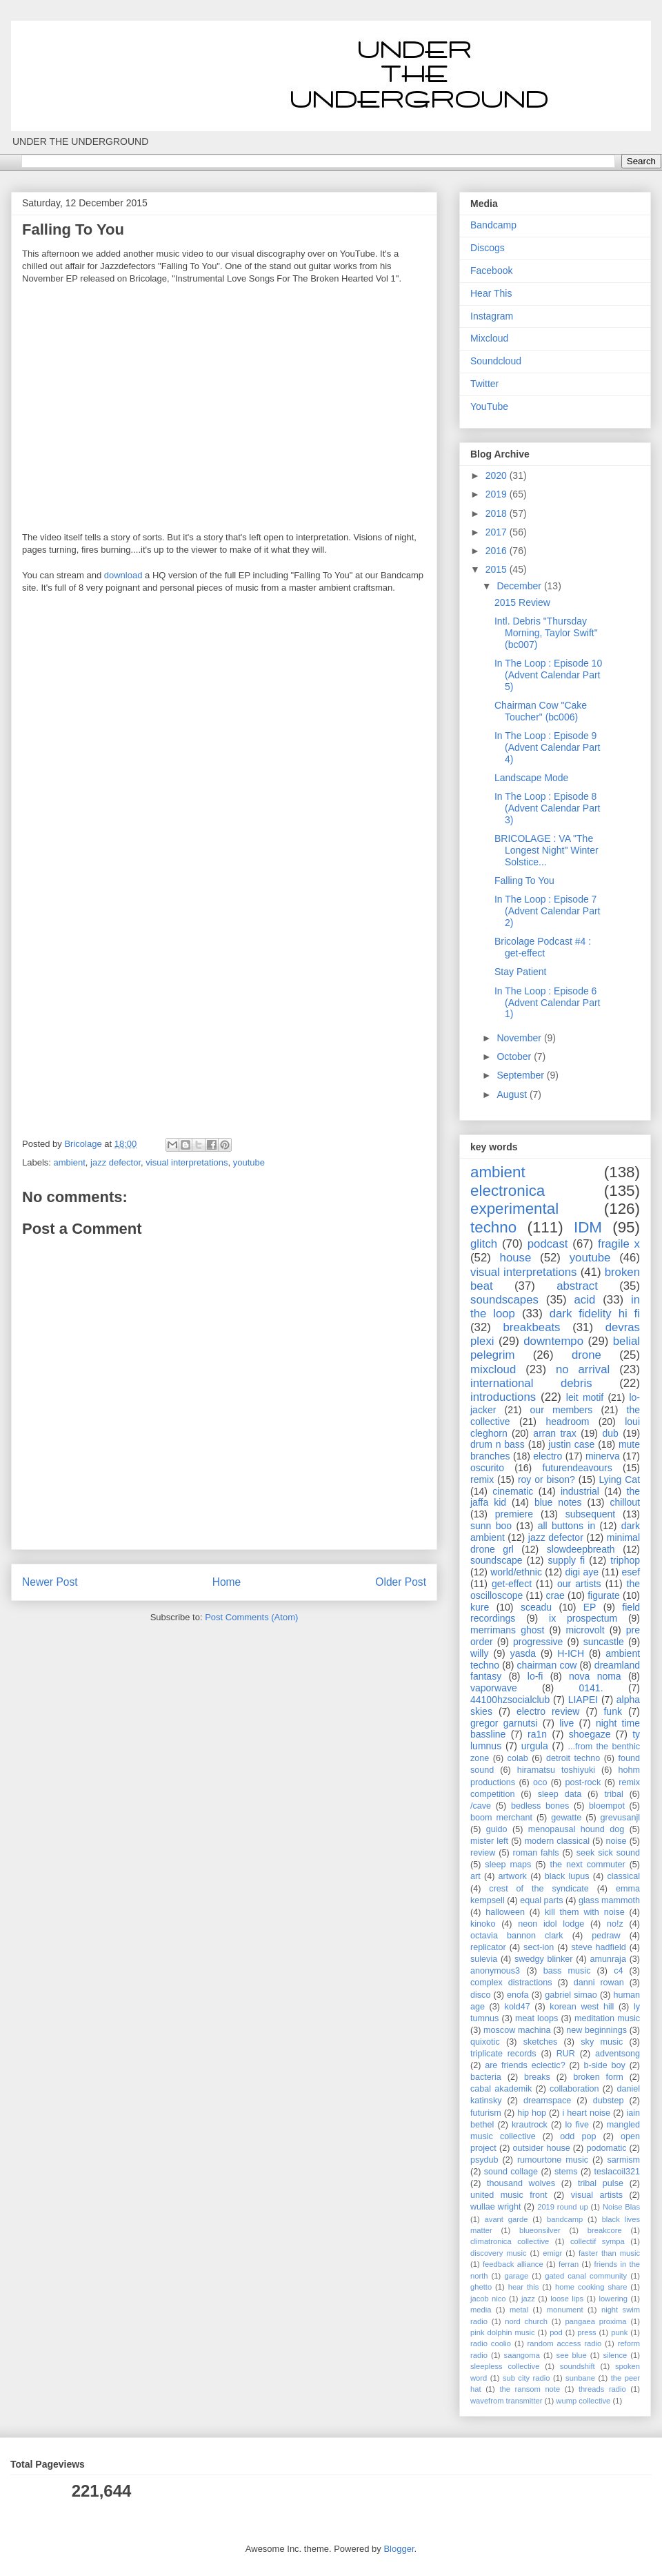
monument (565, 2309)
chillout (625, 1502)
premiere (514, 1514)
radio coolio (490, 2343)
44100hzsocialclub (510, 1699)
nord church (526, 2321)
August (512, 1094)
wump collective (583, 2401)
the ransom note (529, 2389)
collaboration (574, 2089)
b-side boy (604, 2065)
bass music (567, 1971)
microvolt (585, 1629)
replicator (488, 1947)
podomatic (606, 2148)
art (475, 1876)
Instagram (491, 316)
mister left (489, 1841)
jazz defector (115, 1162)
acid (585, 1299)
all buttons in (567, 1525)
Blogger (398, 2549)
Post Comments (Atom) (251, 1617)
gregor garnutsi (504, 1723)
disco (480, 1995)
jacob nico (488, 2298)
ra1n (537, 1734)
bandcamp (565, 2219)
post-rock (583, 1782)
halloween (505, 1912)
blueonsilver (540, 2230)
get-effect (512, 1583)
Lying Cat (619, 1479)
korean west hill (582, 2007)
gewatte (566, 1817)
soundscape (496, 1560)
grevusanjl (620, 1817)
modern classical (557, 1841)
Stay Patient (520, 971)
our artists (579, 1583)
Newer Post (50, 1582)
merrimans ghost (507, 1629)
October (515, 1056)
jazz (528, 2298)
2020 (497, 475)
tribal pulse (600, 2183)
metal (519, 2309)
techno (493, 1227)
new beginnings (596, 2030)
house (516, 1257)
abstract (577, 1285)
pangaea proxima (595, 2321)
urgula (534, 1745)
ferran (569, 2264)
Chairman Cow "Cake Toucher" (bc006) (540, 711)
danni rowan (599, 1982)
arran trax (554, 1433)
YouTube (489, 406)
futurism (485, 2113)
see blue (571, 2355)
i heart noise (586, 2113)
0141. (591, 1687)
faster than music (609, 2253)
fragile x (619, 1243)
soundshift (577, 2366)
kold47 (517, 2007)
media (480, 2309)
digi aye (582, 1571)
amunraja (608, 1959)
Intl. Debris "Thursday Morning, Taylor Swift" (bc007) (546, 633)
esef (631, 1571)
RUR (565, 2053)
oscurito (487, 1467)
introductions (503, 1397)
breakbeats (531, 1327)
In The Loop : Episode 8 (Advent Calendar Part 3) (547, 808)
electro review (547, 1711)
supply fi (566, 1560)
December (519, 585)
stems (566, 2171)
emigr (552, 2253)
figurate (604, 1595)
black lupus (567, 1876)
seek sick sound (608, 1853)
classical (623, 1876)
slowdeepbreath (581, 1549)
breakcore (605, 2230)
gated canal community (586, 2276)
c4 (618, 1971)
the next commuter (587, 1864)
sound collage (511, 2171)
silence (615, 2355)
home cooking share (591, 2287)
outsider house (541, 2148)
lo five (577, 2125)
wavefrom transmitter (506, 2401)
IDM (588, 1227)
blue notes (558, 1502)
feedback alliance (513, 2264)
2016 (497, 550)
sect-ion (538, 1947)
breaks (537, 2077)
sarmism (623, 2160)
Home (226, 1582)
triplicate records (503, 2053)
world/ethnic (516, 1571)
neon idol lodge (551, 1924)
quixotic (485, 2042)
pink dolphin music (502, 2332)
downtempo (553, 1341)
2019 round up (562, 2207)
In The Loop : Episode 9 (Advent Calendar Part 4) (547, 747)
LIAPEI (583, 1699)
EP (589, 1607)
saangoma (522, 2355)
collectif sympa (597, 2241)
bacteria (485, 2077)
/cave (480, 1806)
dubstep (608, 2100)
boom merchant (501, 1817)
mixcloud (493, 1369)
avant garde (506, 2219)
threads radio (602, 2389)
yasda (523, 1653)
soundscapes (504, 1299)
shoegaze (590, 1734)
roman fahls (536, 1853)
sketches (540, 2042)
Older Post (400, 1582)
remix (482, 1479)
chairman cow (547, 1665)
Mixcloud (489, 338)
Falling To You (524, 880)
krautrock (530, 2125)
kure (479, 1607)
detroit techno (573, 1758)
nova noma (595, 1676)
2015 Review (522, 602)
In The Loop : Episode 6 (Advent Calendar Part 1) (547, 1002)
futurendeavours (577, 1467)
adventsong (617, 2053)
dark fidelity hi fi (595, 1313)
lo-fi (535, 1676)
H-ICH (570, 1653)
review (482, 1853)
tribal (613, 1794)
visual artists (597, 2195)
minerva (602, 1456)
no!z (615, 1924)
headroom (567, 1421)
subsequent (590, 1514)
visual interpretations (187, 1162)
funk (612, 1711)
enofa (518, 1995)
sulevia (483, 1959)
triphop (625, 1560)
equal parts (541, 1900)
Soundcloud (495, 360)
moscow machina (516, 2030)
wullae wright (495, 2207)
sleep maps (508, 1864)
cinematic (512, 1491)
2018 (497, 513)
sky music (602, 2042)
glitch (483, 1243)
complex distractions (511, 1982)
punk (619, 2332)
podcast (548, 1243)
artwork (513, 1876)
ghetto (481, 2287)
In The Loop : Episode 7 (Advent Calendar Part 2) (547, 911)
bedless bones (540, 1806)
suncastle (603, 1641)
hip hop (531, 2113)
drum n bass (497, 1444)
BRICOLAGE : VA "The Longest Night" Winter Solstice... (546, 850)
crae (555, 1595)
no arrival (583, 1369)
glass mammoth (609, 1900)
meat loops (536, 2018)
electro (547, 1456)
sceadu (536, 1607)
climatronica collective (509, 2241)
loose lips (566, 2298)
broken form (598, 2077)
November (519, 1037)
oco (540, 1782)
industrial (580, 1491)
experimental (514, 1208)
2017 (497, 532)
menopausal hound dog (576, 1829)
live (566, 1723)
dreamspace (547, 2100)
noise (615, 1841)
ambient (70, 1162)
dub (610, 1433)
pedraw (606, 1935)
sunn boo (491, 1525)
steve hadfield (599, 1947)
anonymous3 (495, 1971)
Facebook (491, 270)
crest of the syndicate (538, 1889)
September (521, 1075)
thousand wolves (521, 2183)
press (586, 2332)
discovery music (498, 2253)
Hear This (491, 293)
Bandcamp (493, 224)
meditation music (607, 2018)
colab (518, 1758)
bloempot (607, 1806)
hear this (523, 2287)
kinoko (482, 1924)
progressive (538, 1641)
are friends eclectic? (525, 2065)
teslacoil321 (617, 2171)
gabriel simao (571, 1995)
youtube (249, 1162)
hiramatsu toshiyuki (556, 1770)
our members (561, 1409)
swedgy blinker (543, 1959)
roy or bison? (546, 1479)
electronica (507, 1190)
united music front (508, 2195)
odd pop (578, 2136)
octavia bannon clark (516, 1935)
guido (497, 1829)
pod (556, 2332)
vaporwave (493, 1687)
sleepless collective (504, 2366)
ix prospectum (583, 1618)
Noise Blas (621, 2207)
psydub (484, 2160)
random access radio (565, 2343)
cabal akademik (501, 2089)
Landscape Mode (531, 777)
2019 (497, 494)
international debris (531, 1383)
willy (479, 1653)
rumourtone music (552, 2160)
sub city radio (526, 2378)
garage (516, 2276)
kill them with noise (585, 1912)
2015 (497, 569)
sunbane (580, 2378)
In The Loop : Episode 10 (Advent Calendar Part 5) (548, 675)
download (123, 575)
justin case (571, 1444)
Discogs (487, 247)
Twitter (484, 383)
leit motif (584, 1397)
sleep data (560, 1794)
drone (586, 1354)
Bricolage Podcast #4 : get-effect (542, 947)
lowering (613, 2298)
